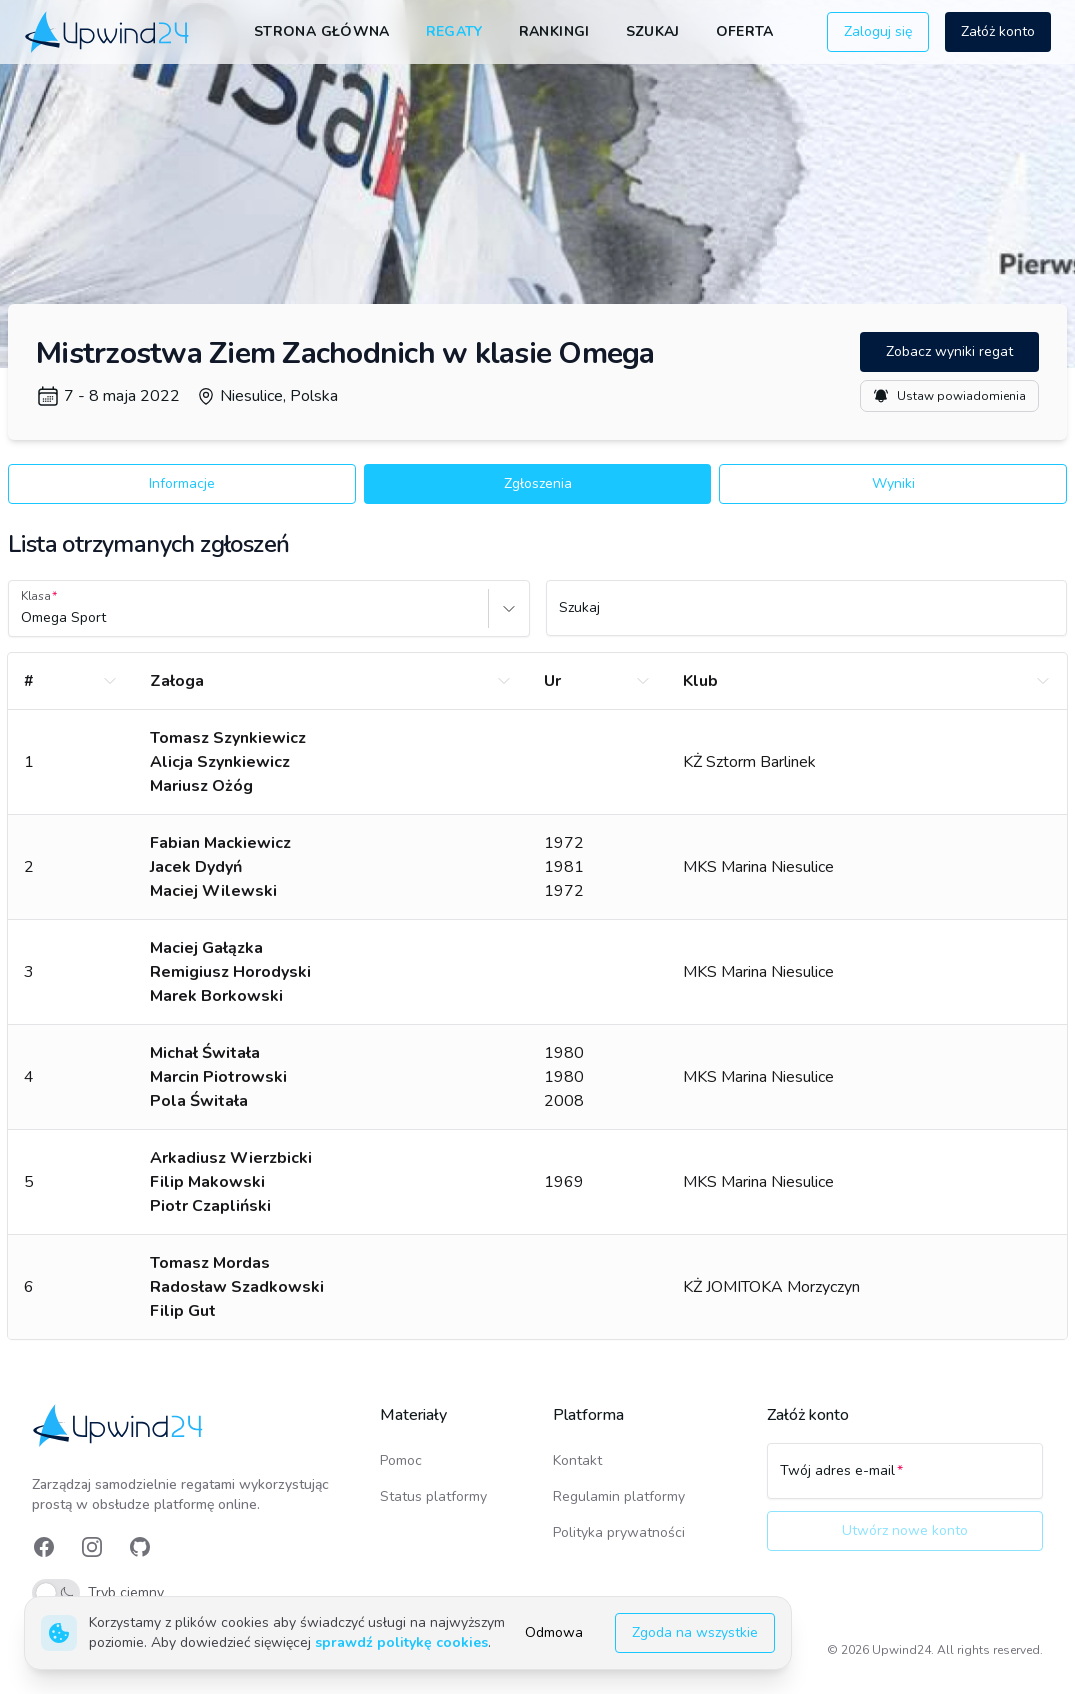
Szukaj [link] (653, 31)
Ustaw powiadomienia (949, 396)
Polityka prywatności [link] (619, 1532)
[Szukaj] (807, 617)
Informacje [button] (182, 483)
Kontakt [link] (577, 1460)
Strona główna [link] (322, 31)
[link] (108, 32)
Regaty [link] (454, 31)
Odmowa (554, 1632)
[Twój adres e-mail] (905, 1480)
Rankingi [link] (554, 31)
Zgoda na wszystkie (695, 1632)
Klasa (36, 596)
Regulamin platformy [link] (619, 1496)
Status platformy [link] (433, 1496)
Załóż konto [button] (998, 31)
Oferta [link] (745, 31)
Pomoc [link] (401, 1460)
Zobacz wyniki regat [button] (949, 351)
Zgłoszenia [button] (538, 483)
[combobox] (23, 618)
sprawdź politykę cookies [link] (401, 1642)
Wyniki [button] (893, 483)
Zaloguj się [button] (878, 31)
